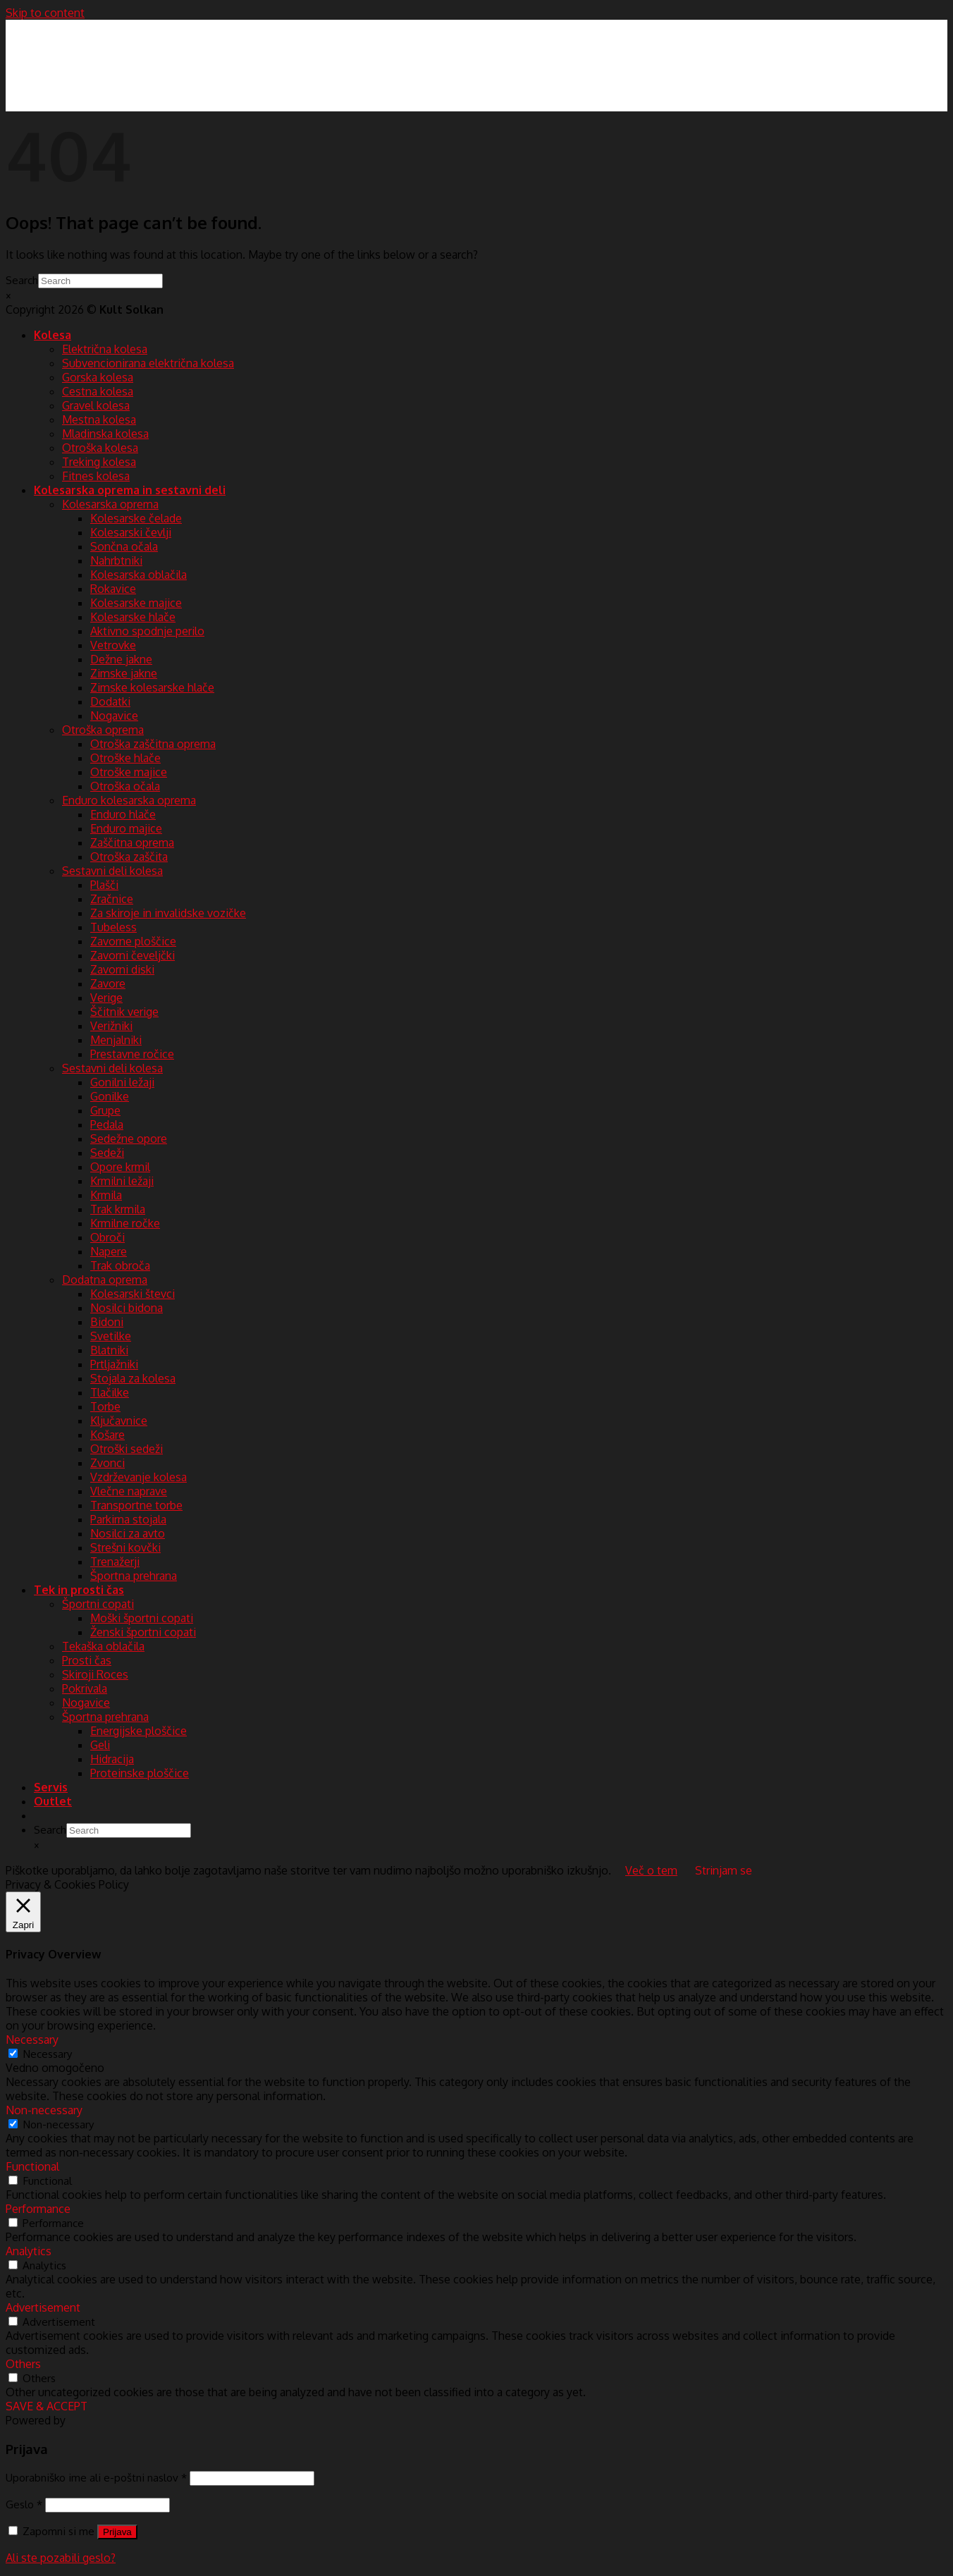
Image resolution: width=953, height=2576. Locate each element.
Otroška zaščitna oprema (153, 744)
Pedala (106, 1124)
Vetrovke (113, 645)
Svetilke (110, 1336)
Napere (108, 1251)
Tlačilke (109, 1392)
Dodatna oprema (104, 1279)
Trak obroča (120, 1265)
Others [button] (23, 2364)
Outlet (53, 1801)
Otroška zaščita (129, 857)
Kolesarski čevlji (130, 532)
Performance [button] (38, 2209)
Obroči (107, 1237)
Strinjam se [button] (723, 1870)
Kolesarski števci (132, 1294)
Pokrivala (84, 1688)
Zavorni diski (122, 969)
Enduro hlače (123, 814)
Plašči (104, 885)
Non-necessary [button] (44, 2110)
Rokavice (113, 589)
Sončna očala (124, 546)
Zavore (107, 983)
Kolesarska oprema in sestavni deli (130, 490)
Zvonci (107, 1463)
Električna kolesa (104, 349)
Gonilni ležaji (122, 1082)
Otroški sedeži (126, 1449)
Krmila (106, 1195)
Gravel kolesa (96, 405)
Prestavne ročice (132, 1054)
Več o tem (651, 1870)
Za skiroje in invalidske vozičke (168, 913)
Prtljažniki (114, 1364)
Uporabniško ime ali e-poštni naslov (96, 2477)
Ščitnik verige (124, 1012)
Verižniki (111, 1026)
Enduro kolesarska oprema (129, 800)
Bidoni (106, 1322)
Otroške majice (128, 772)
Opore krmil (120, 1167)
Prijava (117, 2532)
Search (22, 280)
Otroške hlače (125, 758)
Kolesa (52, 335)
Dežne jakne (121, 659)
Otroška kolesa (100, 448)
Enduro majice (126, 828)
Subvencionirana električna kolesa (148, 363)
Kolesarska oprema (110, 504)
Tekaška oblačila (103, 1646)
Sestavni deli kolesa (112, 871)
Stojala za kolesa (133, 1378)
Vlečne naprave (128, 1491)
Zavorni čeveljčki (132, 955)
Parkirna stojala (128, 1519)
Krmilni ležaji (122, 1181)
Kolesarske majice (136, 603)
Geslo (24, 2504)
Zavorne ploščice (133, 941)
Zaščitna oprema (132, 842)
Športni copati (98, 1604)
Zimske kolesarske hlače (152, 687)
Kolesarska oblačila (138, 575)
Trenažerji (115, 1561)
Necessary (48, 2054)
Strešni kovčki (125, 1547)
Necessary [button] (32, 2039)
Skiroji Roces (95, 1674)
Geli (100, 1745)
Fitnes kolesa (96, 476)
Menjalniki (116, 1040)
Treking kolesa (99, 462)
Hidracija (112, 1759)
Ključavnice (118, 1420)
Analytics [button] (28, 2251)
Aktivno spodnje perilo (147, 631)
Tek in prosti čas (79, 1590)
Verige (106, 997)
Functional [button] (32, 2166)
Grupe (105, 1110)
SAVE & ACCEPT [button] (46, 2406)
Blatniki (109, 1350)
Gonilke (109, 1096)
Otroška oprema (103, 730)
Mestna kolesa (99, 419)
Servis (51, 1787)
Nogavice (114, 716)
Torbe (105, 1406)
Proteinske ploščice (139, 1773)
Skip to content (45, 13)
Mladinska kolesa (105, 434)
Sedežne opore (128, 1138)
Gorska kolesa (97, 377)
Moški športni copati (141, 1618)
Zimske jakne (123, 673)
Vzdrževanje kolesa (138, 1477)
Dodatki (110, 701)
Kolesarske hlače (133, 617)
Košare (107, 1435)
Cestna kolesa (97, 391)
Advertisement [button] (43, 2307)
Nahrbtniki (116, 560)
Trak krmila (117, 1209)
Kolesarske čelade (136, 518)
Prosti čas (86, 1660)
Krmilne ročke (125, 1223)
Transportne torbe (136, 1505)
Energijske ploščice (138, 1731)
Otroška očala (125, 786)
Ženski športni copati (143, 1632)
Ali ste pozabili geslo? (61, 2558)
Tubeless (113, 927)
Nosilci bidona (126, 1308)
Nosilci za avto (127, 1533)
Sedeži (107, 1153)
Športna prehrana (133, 1576)
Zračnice (111, 899)
